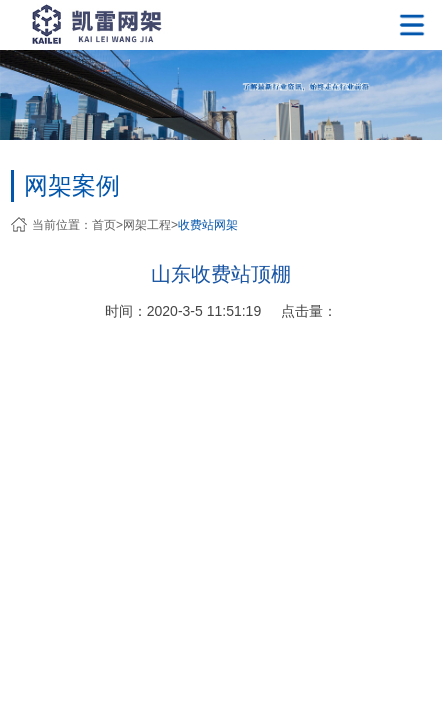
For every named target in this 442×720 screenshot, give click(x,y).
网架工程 (147, 225)
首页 (104, 225)
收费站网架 (208, 225)
